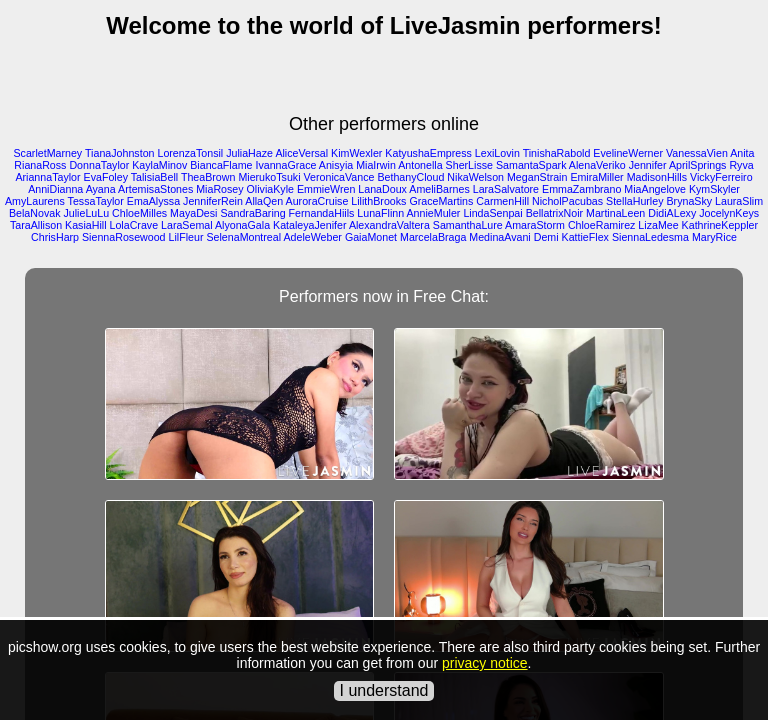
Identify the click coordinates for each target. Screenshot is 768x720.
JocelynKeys (729, 213)
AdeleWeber (312, 237)
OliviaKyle (270, 189)
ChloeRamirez (602, 225)
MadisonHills (657, 177)
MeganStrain (537, 177)
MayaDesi (193, 213)
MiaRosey (219, 189)
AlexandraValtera (389, 225)
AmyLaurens (35, 201)
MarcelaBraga (433, 237)
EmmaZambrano (581, 189)
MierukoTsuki (269, 177)
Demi (546, 237)
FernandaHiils (322, 213)
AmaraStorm (535, 225)
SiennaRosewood (124, 237)
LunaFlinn (380, 213)
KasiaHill (85, 225)
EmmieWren (326, 189)
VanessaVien (697, 153)
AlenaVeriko (597, 165)
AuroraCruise (317, 201)
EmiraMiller (596, 177)
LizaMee (658, 225)
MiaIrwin (376, 165)
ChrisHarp (55, 237)
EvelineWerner (628, 153)
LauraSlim (739, 201)
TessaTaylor (96, 201)
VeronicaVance (339, 177)
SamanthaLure (468, 225)
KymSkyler (714, 189)
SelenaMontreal (243, 237)
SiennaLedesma (650, 237)
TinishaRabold (557, 153)
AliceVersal (301, 153)
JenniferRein (213, 201)
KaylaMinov (159, 165)
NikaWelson (475, 177)
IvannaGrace (285, 165)
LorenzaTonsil (190, 153)
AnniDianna (55, 189)
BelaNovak (35, 213)
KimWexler (356, 153)
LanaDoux (382, 189)
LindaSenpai (492, 213)
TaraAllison (36, 225)
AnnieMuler (434, 213)
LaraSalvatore (506, 189)
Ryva (741, 165)
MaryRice (714, 237)
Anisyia (336, 165)
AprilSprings (697, 165)
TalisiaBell (154, 177)
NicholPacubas (567, 201)
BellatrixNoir (554, 213)
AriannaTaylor (47, 177)
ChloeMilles (139, 213)
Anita (742, 153)
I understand (384, 690)
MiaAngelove (655, 189)
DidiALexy (672, 213)
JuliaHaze (249, 153)
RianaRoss (40, 165)
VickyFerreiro (721, 177)
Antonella (420, 165)
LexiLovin (497, 153)
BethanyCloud (410, 177)
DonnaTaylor (99, 165)
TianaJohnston (120, 153)
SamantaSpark (531, 165)
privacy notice (485, 663)
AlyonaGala (242, 225)
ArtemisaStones (155, 189)
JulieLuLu (86, 213)
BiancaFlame (221, 165)
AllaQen (264, 201)
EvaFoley (106, 177)
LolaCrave (134, 225)
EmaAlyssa (153, 201)
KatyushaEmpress (428, 153)
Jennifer (648, 165)
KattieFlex (585, 237)
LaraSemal (187, 225)
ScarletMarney (48, 153)
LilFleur (186, 237)
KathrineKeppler (720, 225)
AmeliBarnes (439, 189)
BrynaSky (689, 201)
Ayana (101, 189)
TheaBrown (208, 177)
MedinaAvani (499, 237)
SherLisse (469, 165)
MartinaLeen (615, 213)
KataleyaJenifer (309, 225)
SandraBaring (252, 213)
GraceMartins (441, 201)
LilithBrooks (378, 201)
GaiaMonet (371, 237)
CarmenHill (502, 201)
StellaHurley (634, 201)
